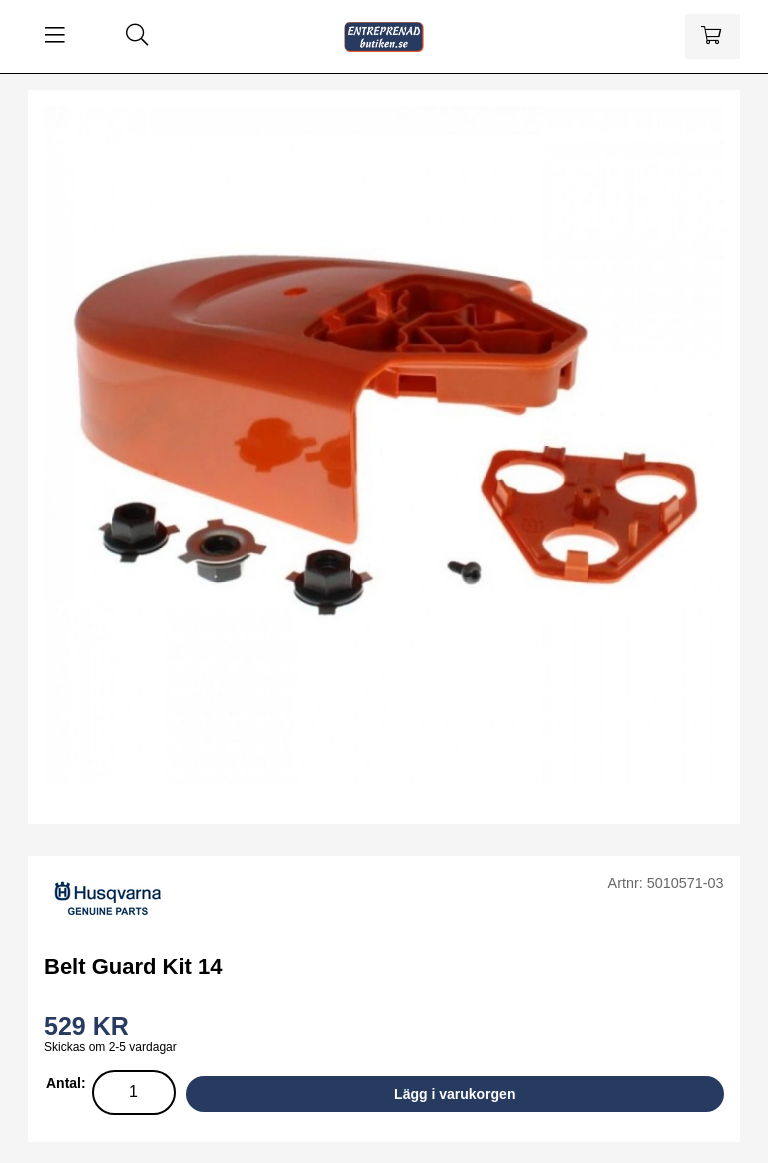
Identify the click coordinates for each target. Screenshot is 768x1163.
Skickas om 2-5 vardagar (110, 1047)
